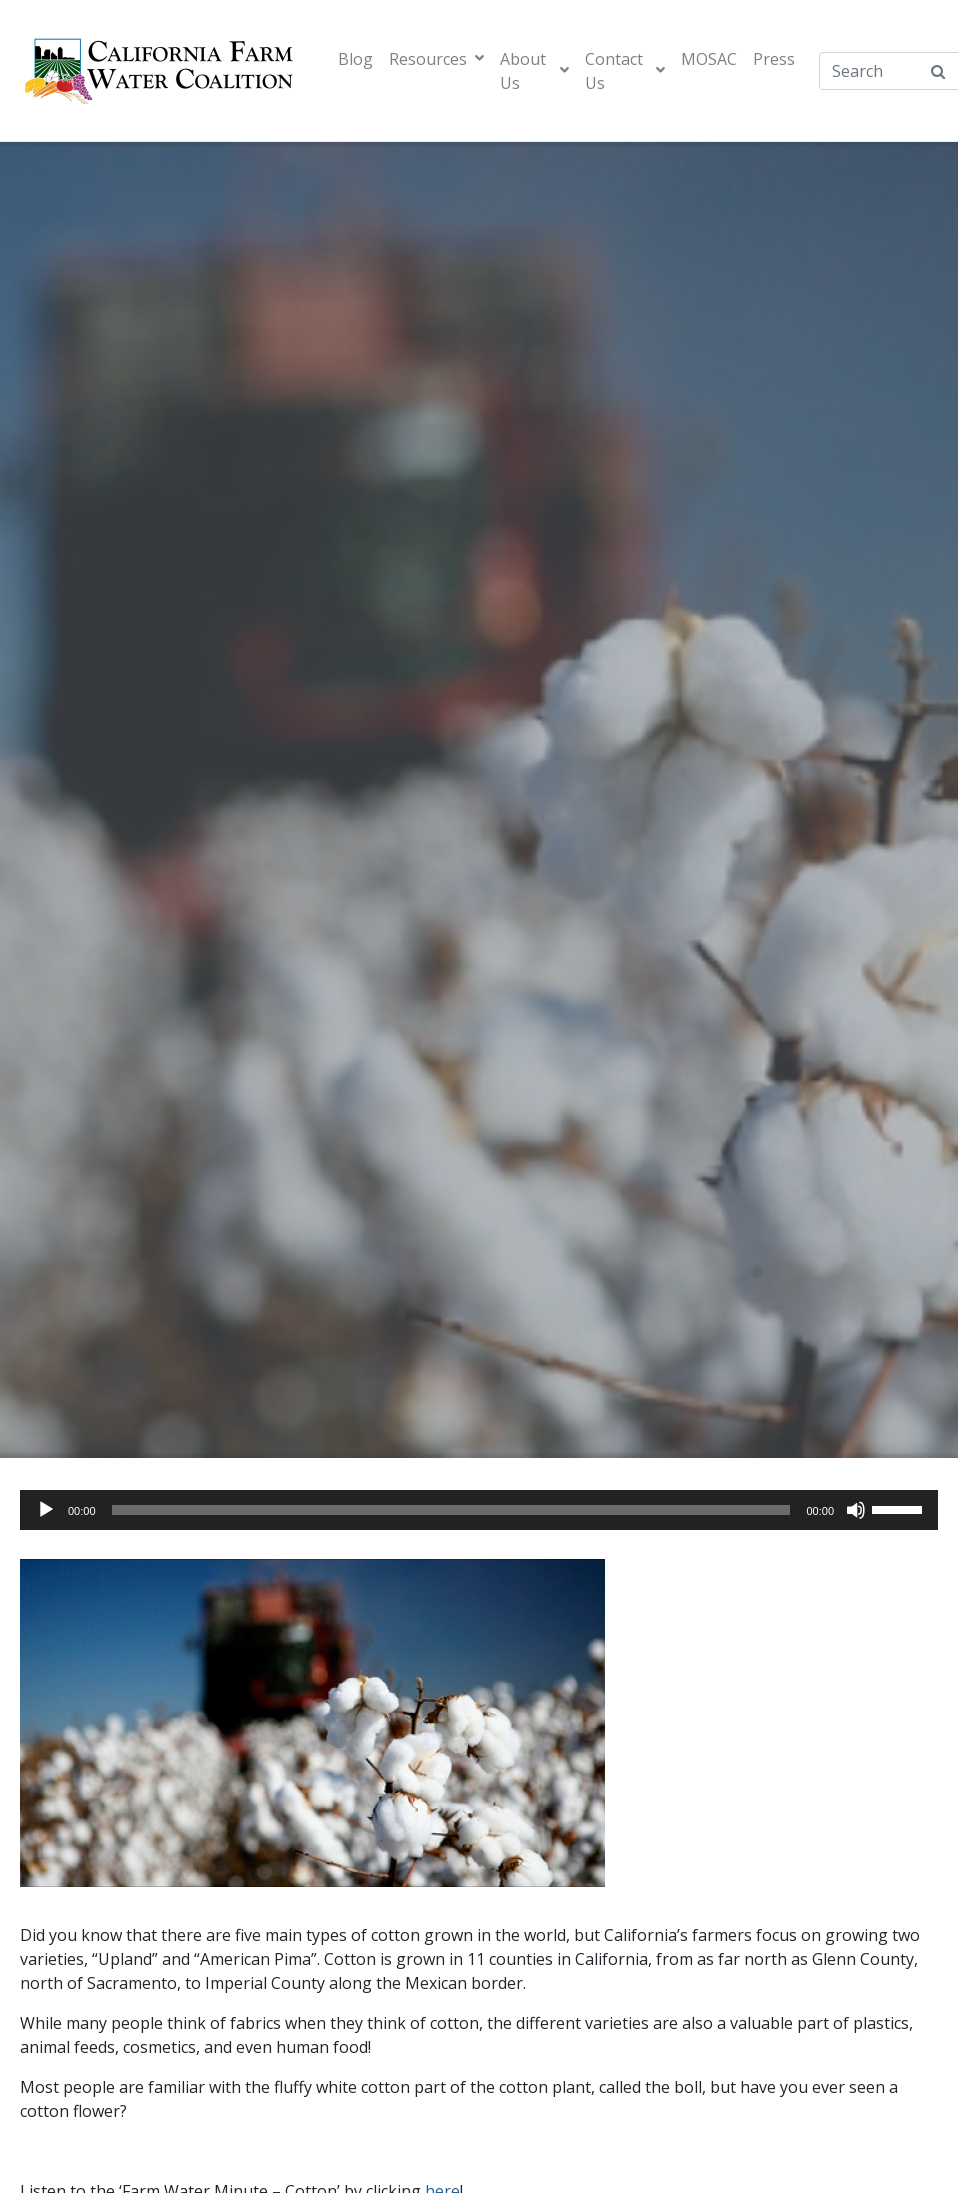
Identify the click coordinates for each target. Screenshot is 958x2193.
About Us (534, 71)
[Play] (46, 1510)
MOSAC (709, 59)
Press (774, 59)
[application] (479, 1510)
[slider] (451, 1510)
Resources (436, 59)
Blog (355, 59)
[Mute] (856, 1510)
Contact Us (624, 71)
